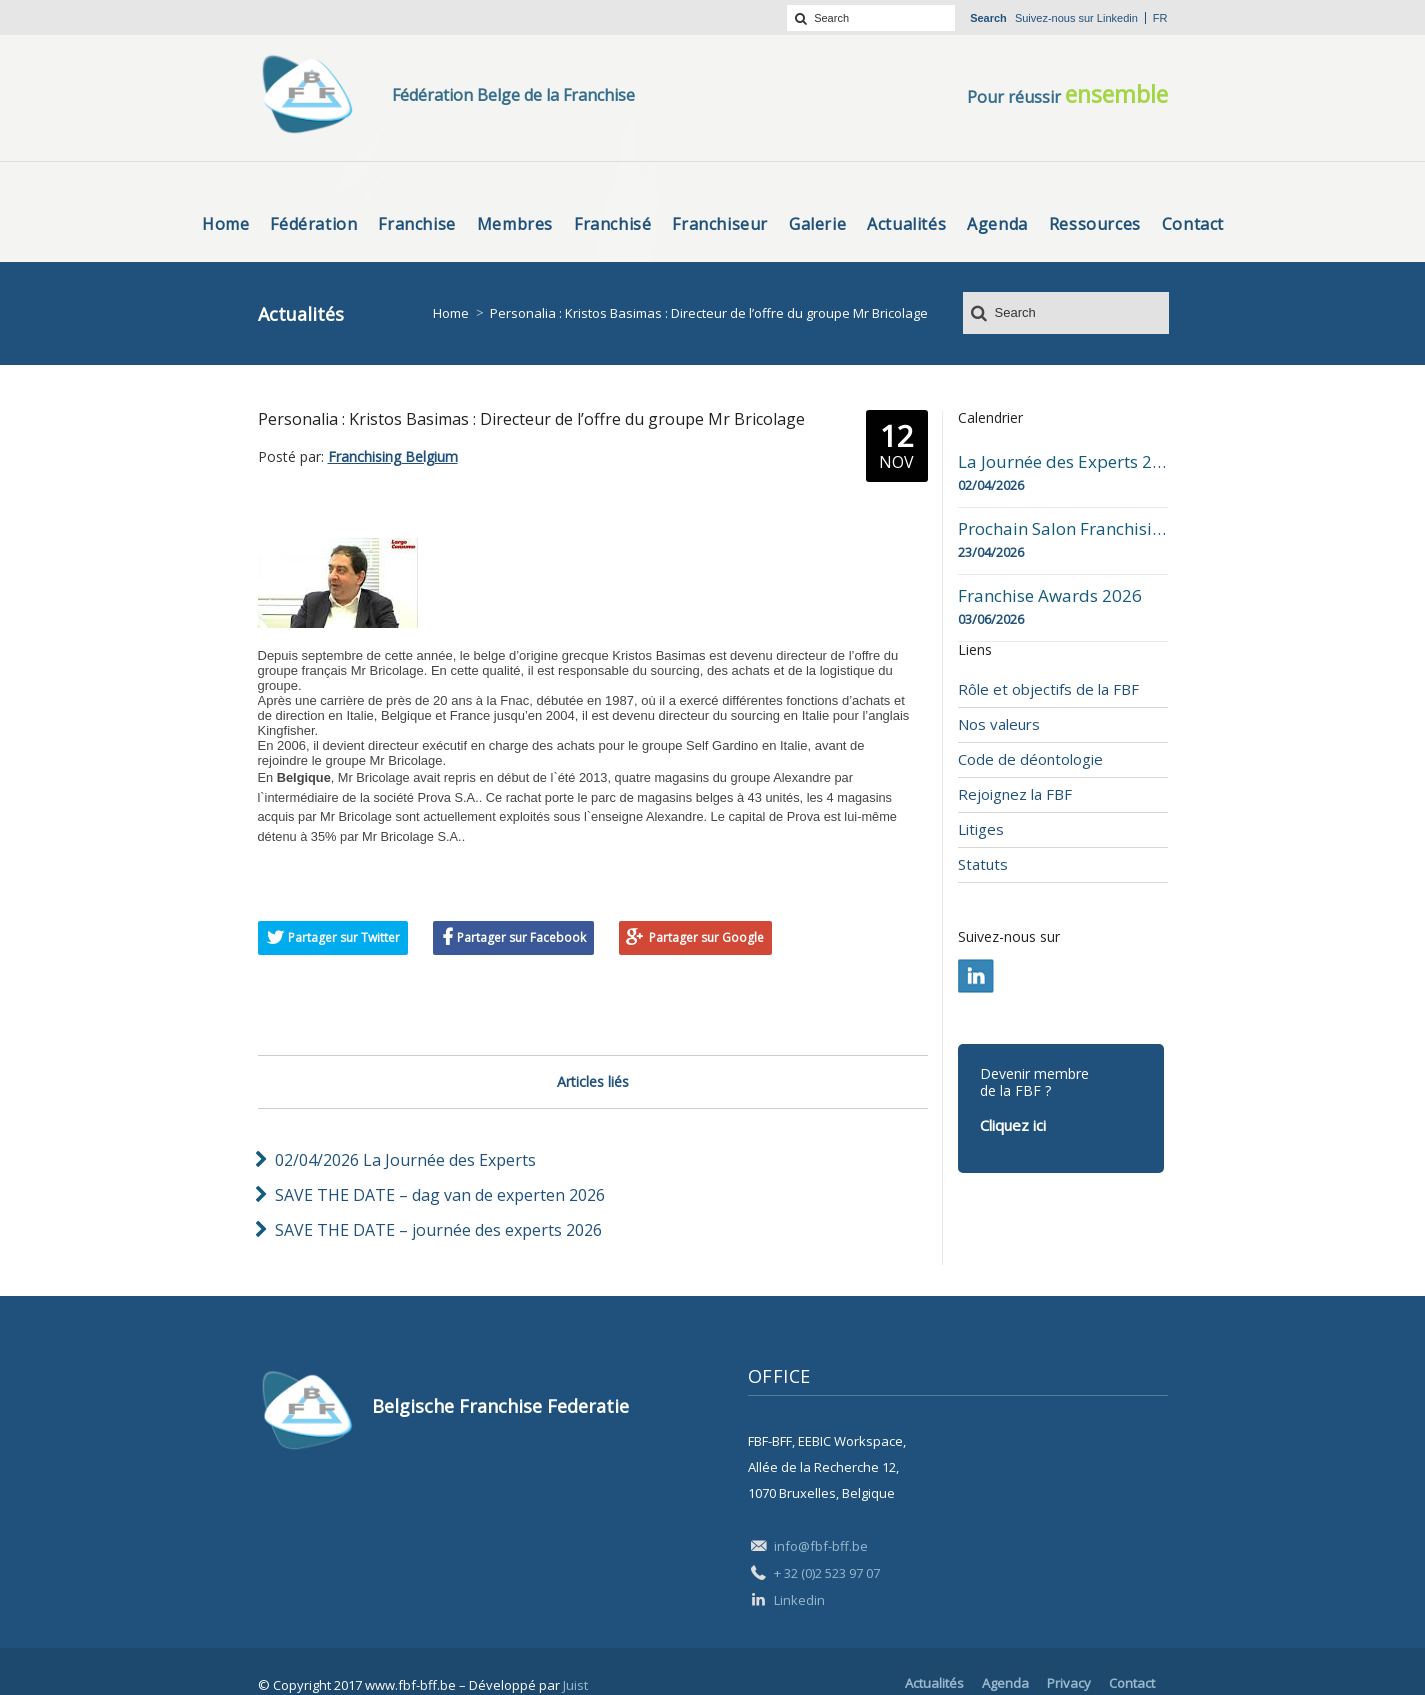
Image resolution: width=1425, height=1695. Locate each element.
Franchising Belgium (393, 456)
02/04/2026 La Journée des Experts (405, 1160)
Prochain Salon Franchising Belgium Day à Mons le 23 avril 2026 (1063, 529)
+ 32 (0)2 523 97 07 (827, 1573)
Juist (575, 1685)
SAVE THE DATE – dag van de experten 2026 (440, 1195)
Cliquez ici (1013, 1125)
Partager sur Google (706, 937)
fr (1160, 18)
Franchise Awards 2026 (1050, 596)
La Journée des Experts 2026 (1063, 462)
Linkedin (1117, 18)
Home (451, 313)
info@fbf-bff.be (821, 1546)
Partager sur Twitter (344, 937)
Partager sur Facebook (521, 937)
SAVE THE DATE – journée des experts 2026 (438, 1230)
